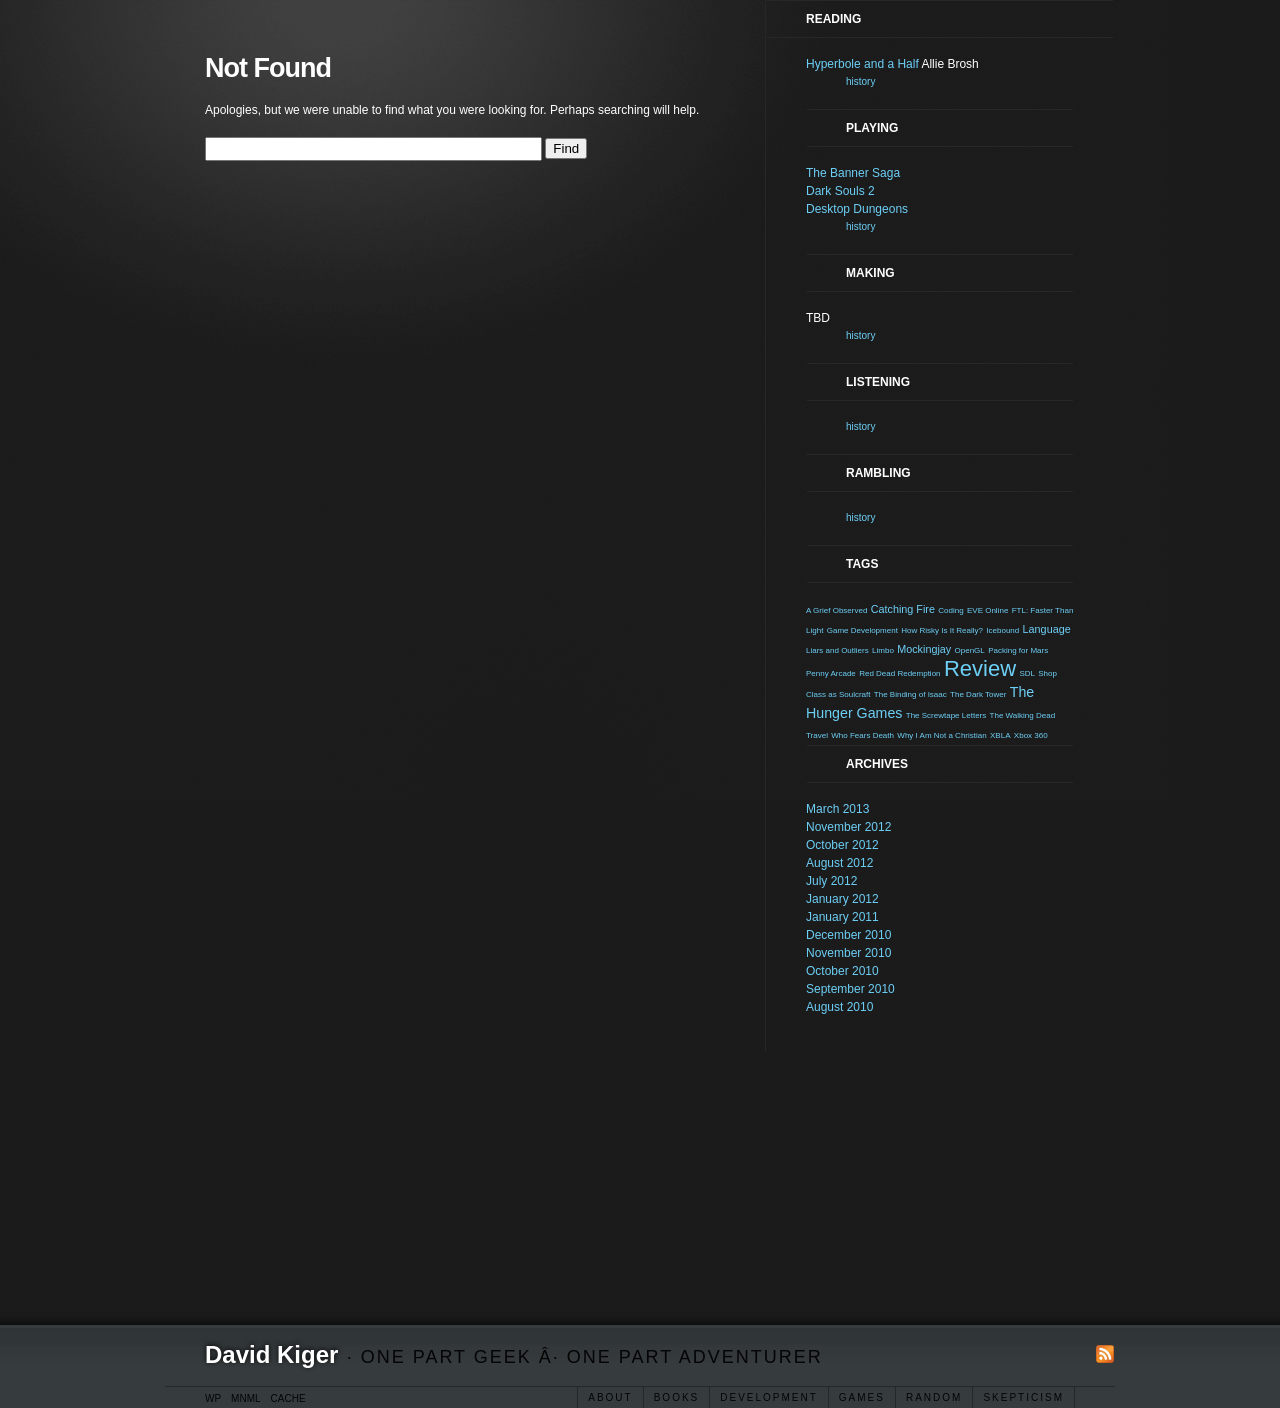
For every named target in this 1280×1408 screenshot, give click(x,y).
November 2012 (848, 827)
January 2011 (842, 917)
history (860, 81)
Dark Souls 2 (840, 191)
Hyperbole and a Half (862, 64)
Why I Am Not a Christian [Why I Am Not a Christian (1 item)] (941, 735)
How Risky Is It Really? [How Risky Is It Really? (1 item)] (942, 630)
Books (677, 1397)
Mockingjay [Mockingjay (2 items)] (924, 649)
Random (934, 1397)
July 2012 (831, 881)
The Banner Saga (853, 173)
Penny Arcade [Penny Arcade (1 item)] (831, 673)
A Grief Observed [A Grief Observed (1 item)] (836, 610)
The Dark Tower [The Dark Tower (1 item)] (978, 694)
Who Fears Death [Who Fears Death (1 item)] (862, 735)
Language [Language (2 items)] (1047, 629)
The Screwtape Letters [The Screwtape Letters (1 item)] (946, 715)
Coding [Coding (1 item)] (950, 610)
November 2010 (848, 953)
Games (862, 1397)
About (610, 1397)
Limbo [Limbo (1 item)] (883, 650)
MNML (245, 1398)
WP (213, 1398)
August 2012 (839, 863)
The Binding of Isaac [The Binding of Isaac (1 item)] (910, 694)
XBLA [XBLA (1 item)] (1000, 735)
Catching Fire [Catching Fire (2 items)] (903, 609)
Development (769, 1397)
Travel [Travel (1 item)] (817, 735)
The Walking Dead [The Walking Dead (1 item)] (1023, 715)
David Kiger (271, 1354)
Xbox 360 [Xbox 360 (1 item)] (1031, 735)
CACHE (288, 1398)
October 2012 (842, 845)
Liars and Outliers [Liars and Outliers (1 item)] (837, 650)
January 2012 (842, 899)
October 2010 (842, 971)
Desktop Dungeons (857, 209)
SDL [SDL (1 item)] (1027, 673)
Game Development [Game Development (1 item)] (862, 630)
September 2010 (850, 989)
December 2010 (848, 935)
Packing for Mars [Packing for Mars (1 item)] (1018, 650)
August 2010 (839, 1007)
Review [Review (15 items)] (980, 668)
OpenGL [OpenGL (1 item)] (970, 650)
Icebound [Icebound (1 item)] (1002, 630)
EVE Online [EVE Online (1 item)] (987, 610)
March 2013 (837, 809)
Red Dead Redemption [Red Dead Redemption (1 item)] (899, 673)
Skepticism (1023, 1397)
